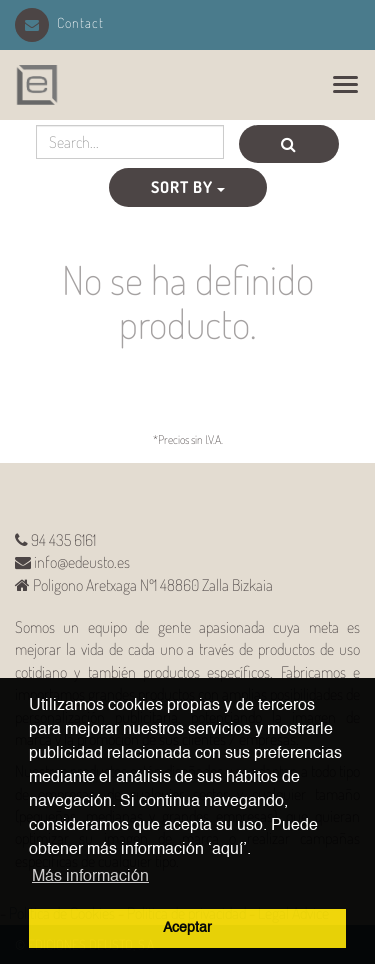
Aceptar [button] (187, 928)
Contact (59, 22)
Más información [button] (90, 877)
